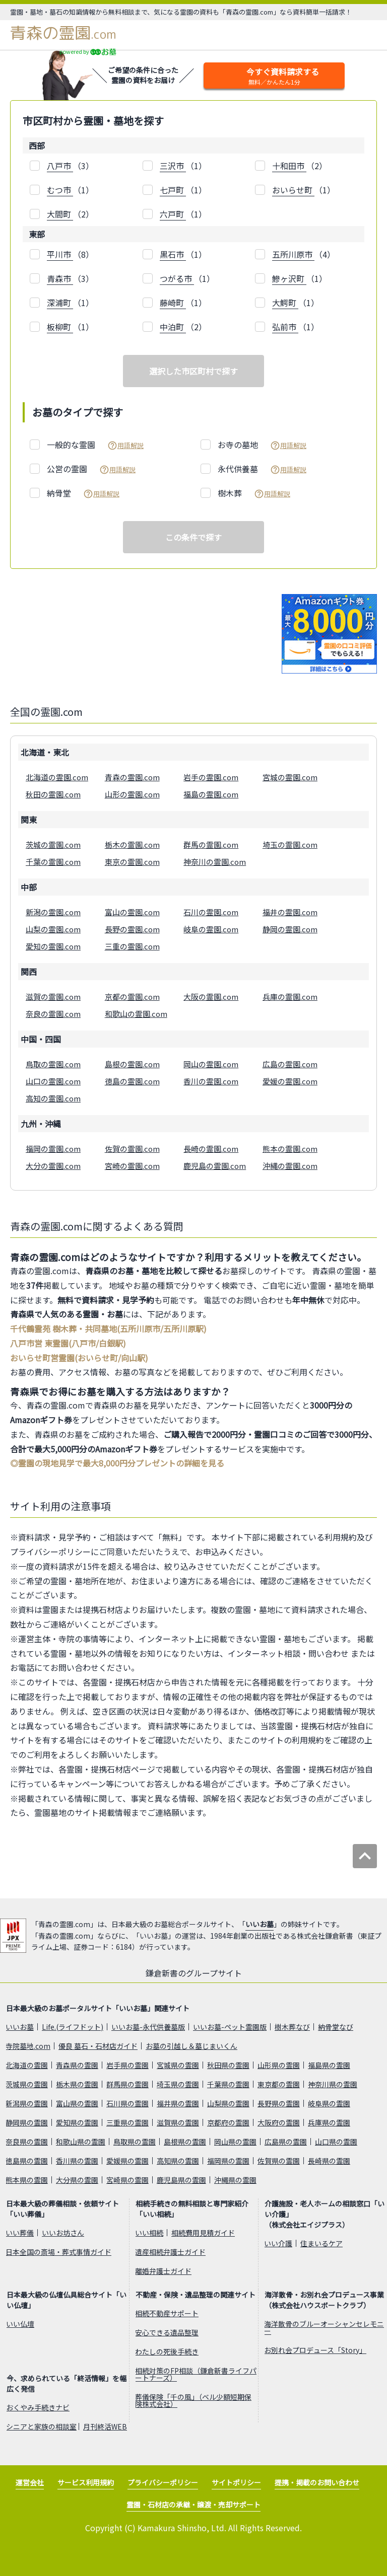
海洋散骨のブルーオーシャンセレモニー (324, 2327)
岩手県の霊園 (127, 2065)
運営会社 (30, 2482)
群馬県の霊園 (127, 2084)
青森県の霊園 (77, 2065)
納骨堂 (83, 493)
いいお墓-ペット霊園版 (230, 2026)
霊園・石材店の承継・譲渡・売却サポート (193, 2504)
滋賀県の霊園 (178, 2122)
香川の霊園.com (210, 1081)
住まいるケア (321, 2243)
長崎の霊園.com (210, 1148)
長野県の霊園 (278, 2103)
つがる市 (177, 278)
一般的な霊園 (95, 444)
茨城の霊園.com (53, 844)
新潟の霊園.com (53, 912)
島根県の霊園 (185, 2141)
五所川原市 (293, 254)
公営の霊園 (91, 469)
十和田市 (289, 166)
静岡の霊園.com (290, 929)
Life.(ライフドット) (72, 2026)
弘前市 (285, 327)
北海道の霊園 (27, 2065)
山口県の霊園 (336, 2141)
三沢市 (173, 166)
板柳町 (60, 327)
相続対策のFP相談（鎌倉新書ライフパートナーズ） (195, 2374)
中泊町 (173, 327)
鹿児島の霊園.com (214, 1165)
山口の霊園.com (53, 1081)
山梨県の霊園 (228, 2103)
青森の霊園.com (132, 777)
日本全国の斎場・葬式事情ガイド (58, 2251)
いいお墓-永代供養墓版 (148, 2026)
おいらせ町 (293, 190)
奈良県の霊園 (27, 2141)
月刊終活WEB (105, 2426)
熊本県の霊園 (27, 2179)
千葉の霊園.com (53, 861)
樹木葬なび (292, 2026)
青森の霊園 (63, 33)
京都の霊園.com (132, 996)
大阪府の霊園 (278, 2122)
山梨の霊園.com (53, 929)
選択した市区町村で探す (193, 371)
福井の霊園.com (290, 912)
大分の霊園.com (53, 1165)
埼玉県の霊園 (178, 2084)
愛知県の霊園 (77, 2122)
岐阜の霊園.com (210, 929)
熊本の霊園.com (290, 1148)
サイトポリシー (236, 2482)
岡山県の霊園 (235, 2141)
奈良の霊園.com (53, 1013)
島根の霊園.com (132, 1064)
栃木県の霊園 (77, 2084)
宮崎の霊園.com (132, 1165)
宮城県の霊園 (178, 2065)
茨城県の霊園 (27, 2084)
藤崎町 (173, 303)
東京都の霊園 (278, 2084)
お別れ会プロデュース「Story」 (315, 2349)
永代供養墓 (262, 469)
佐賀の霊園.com (132, 1148)
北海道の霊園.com (57, 777)
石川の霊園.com (210, 912)
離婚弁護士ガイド (163, 2270)
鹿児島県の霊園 (181, 2179)
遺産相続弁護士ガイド (170, 2251)
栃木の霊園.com (132, 844)
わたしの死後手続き (167, 2351)
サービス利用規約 (85, 2482)
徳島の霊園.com (132, 1081)
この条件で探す (193, 537)
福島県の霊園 (329, 2065)
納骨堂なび (335, 2026)
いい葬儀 (20, 2232)
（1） (183, 166)
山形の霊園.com (132, 794)
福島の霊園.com (210, 794)
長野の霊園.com (132, 929)
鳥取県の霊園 (134, 2141)
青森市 (60, 278)
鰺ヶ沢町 (289, 278)
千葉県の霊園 (228, 2084)
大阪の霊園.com (210, 996)
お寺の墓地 (262, 444)
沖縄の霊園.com (290, 1165)
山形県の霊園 (278, 2065)
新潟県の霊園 (27, 2103)
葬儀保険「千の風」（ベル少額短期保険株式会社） (193, 2400)
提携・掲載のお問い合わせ (317, 2482)
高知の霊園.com (53, 1098)
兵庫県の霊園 (329, 2122)
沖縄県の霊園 (235, 2179)
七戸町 (173, 190)
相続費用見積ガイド (203, 2232)
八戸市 (60, 166)
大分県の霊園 (77, 2179)
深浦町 (60, 303)
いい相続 (149, 2232)
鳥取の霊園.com (53, 1064)
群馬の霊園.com (210, 844)
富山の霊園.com (132, 912)
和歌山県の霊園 (80, 2141)
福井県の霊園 (178, 2103)
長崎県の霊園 (329, 2160)
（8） (70, 254)
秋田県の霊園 (228, 2065)
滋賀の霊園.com (53, 996)
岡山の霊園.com (210, 1064)
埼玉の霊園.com (290, 844)
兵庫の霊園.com (290, 996)
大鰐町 (285, 303)
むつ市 (60, 190)
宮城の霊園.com (290, 777)
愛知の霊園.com (53, 946)
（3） (70, 166)
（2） (299, 166)
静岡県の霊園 (27, 2122)
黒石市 (173, 254)
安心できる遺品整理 (167, 2332)
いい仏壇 (20, 2323)
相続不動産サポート (167, 2313)
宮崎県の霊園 (127, 2179)
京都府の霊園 (228, 2122)
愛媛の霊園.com (290, 1081)
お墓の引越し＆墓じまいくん (191, 2045)
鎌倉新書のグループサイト (194, 1973)
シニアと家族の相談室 (41, 2426)
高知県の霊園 (178, 2160)
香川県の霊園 (77, 2160)
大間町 (60, 214)
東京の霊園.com (132, 861)
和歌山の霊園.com (136, 1013)
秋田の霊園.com (53, 794)
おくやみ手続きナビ (38, 2407)
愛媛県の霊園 (127, 2160)
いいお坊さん (63, 2232)
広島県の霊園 (286, 2141)
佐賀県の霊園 (278, 2160)
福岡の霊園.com (53, 1148)
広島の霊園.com (290, 1064)
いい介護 (278, 2243)
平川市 (60, 254)
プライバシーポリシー (162, 2482)
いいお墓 (259, 1924)
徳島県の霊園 (27, 2160)
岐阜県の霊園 (329, 2103)
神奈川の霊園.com (214, 861)
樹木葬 (254, 493)
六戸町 (173, 214)
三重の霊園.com (132, 946)
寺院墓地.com (28, 2045)
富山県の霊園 (77, 2103)
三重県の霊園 (127, 2122)
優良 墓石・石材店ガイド (98, 2045)
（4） (303, 254)
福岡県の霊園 (228, 2160)
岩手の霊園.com (210, 777)
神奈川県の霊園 (332, 2084)
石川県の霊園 (127, 2103)
